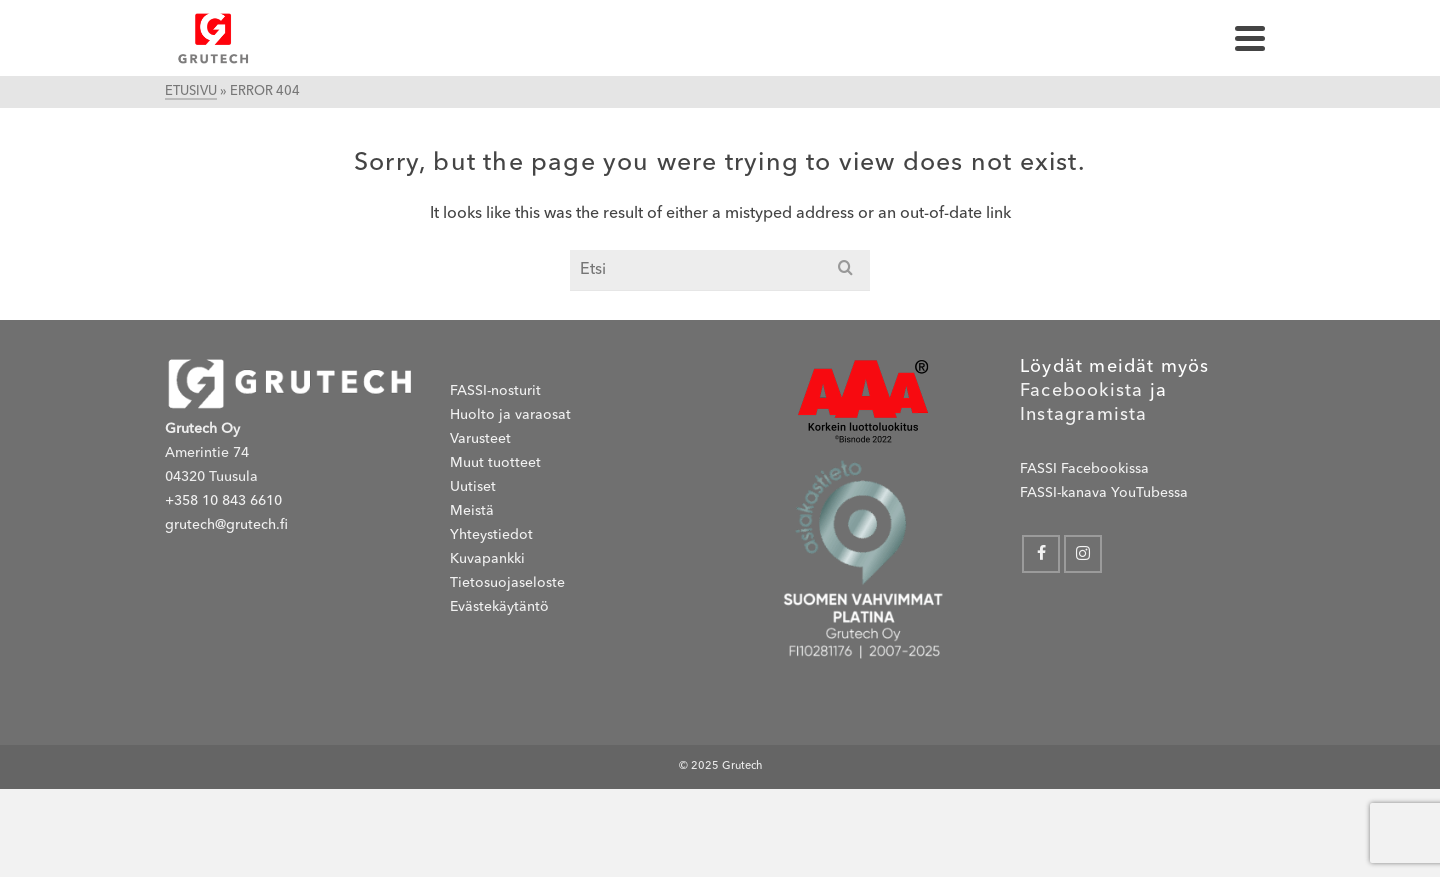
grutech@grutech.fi (226, 525)
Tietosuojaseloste (507, 583)
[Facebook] (1041, 554)
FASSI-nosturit (495, 391)
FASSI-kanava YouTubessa (1104, 493)
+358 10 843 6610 (223, 501)
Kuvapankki (487, 559)
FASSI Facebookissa (1084, 469)
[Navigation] (1250, 38)
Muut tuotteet (495, 463)
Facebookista (1081, 391)
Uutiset (473, 487)
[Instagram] (1083, 554)
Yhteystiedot (491, 535)
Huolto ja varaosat (510, 415)
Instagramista (1084, 415)
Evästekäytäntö (499, 607)
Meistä (472, 511)
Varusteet (480, 439)
